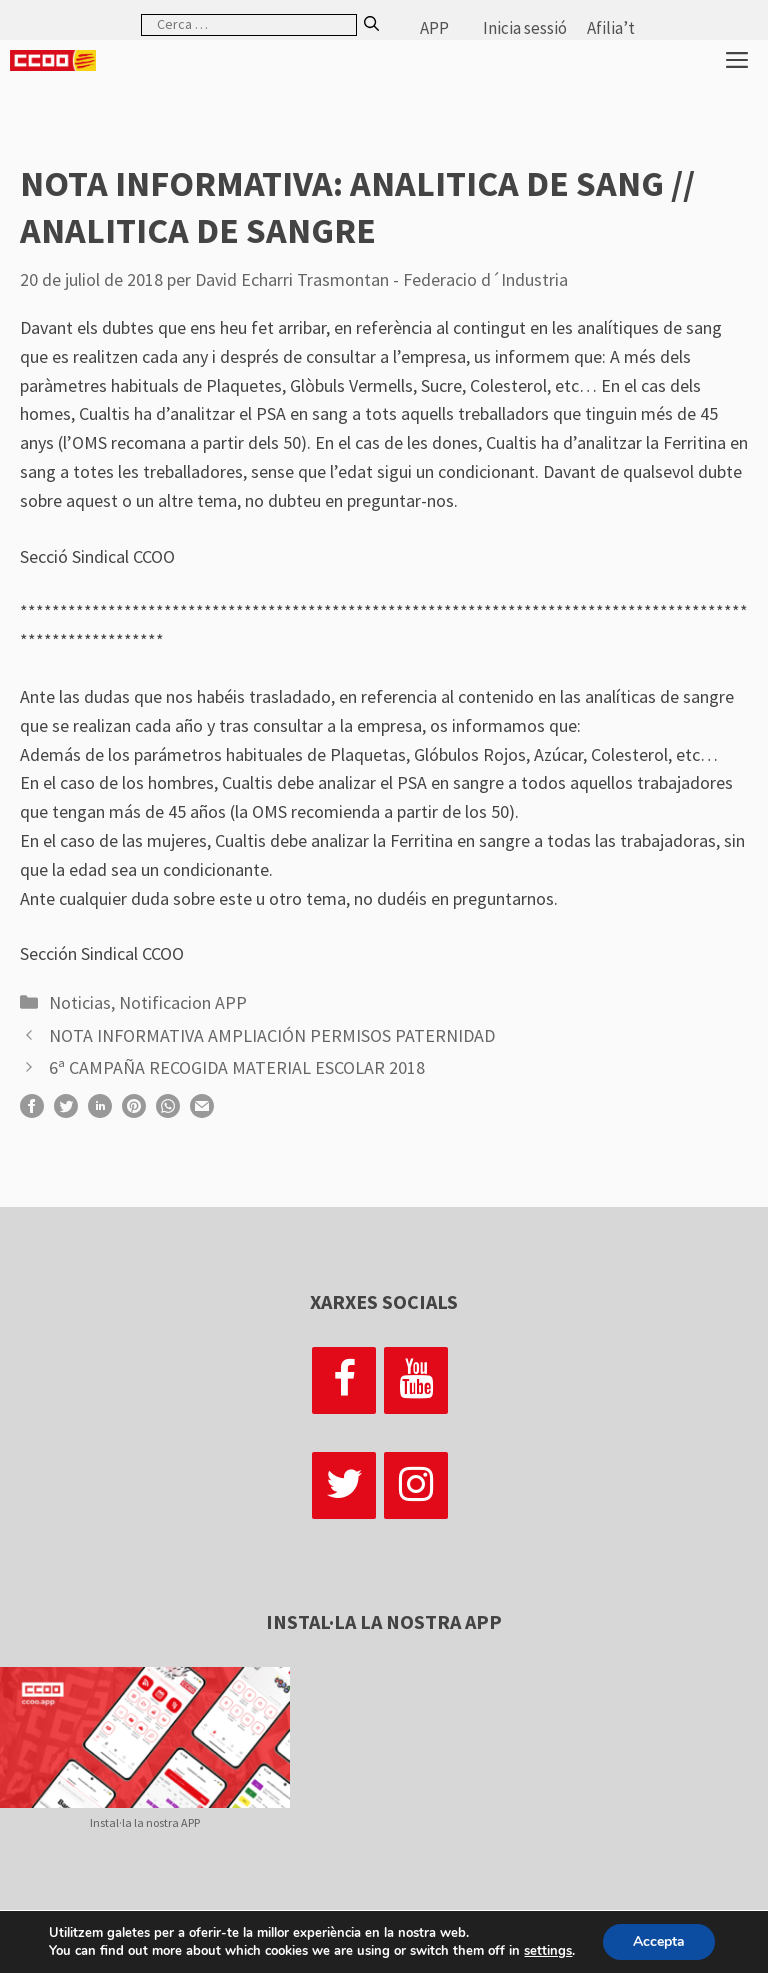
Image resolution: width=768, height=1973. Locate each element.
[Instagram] (416, 1485)
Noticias (80, 1002)
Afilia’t (611, 28)
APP (434, 28)
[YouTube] (416, 1380)
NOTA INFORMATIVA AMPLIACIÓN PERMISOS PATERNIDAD (272, 1035)
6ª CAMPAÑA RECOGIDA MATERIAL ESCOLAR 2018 (237, 1067)
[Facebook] (344, 1380)
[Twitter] (344, 1485)
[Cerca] (371, 24)
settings (548, 1951)
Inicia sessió (525, 28)
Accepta (659, 1941)
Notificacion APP (183, 1002)
